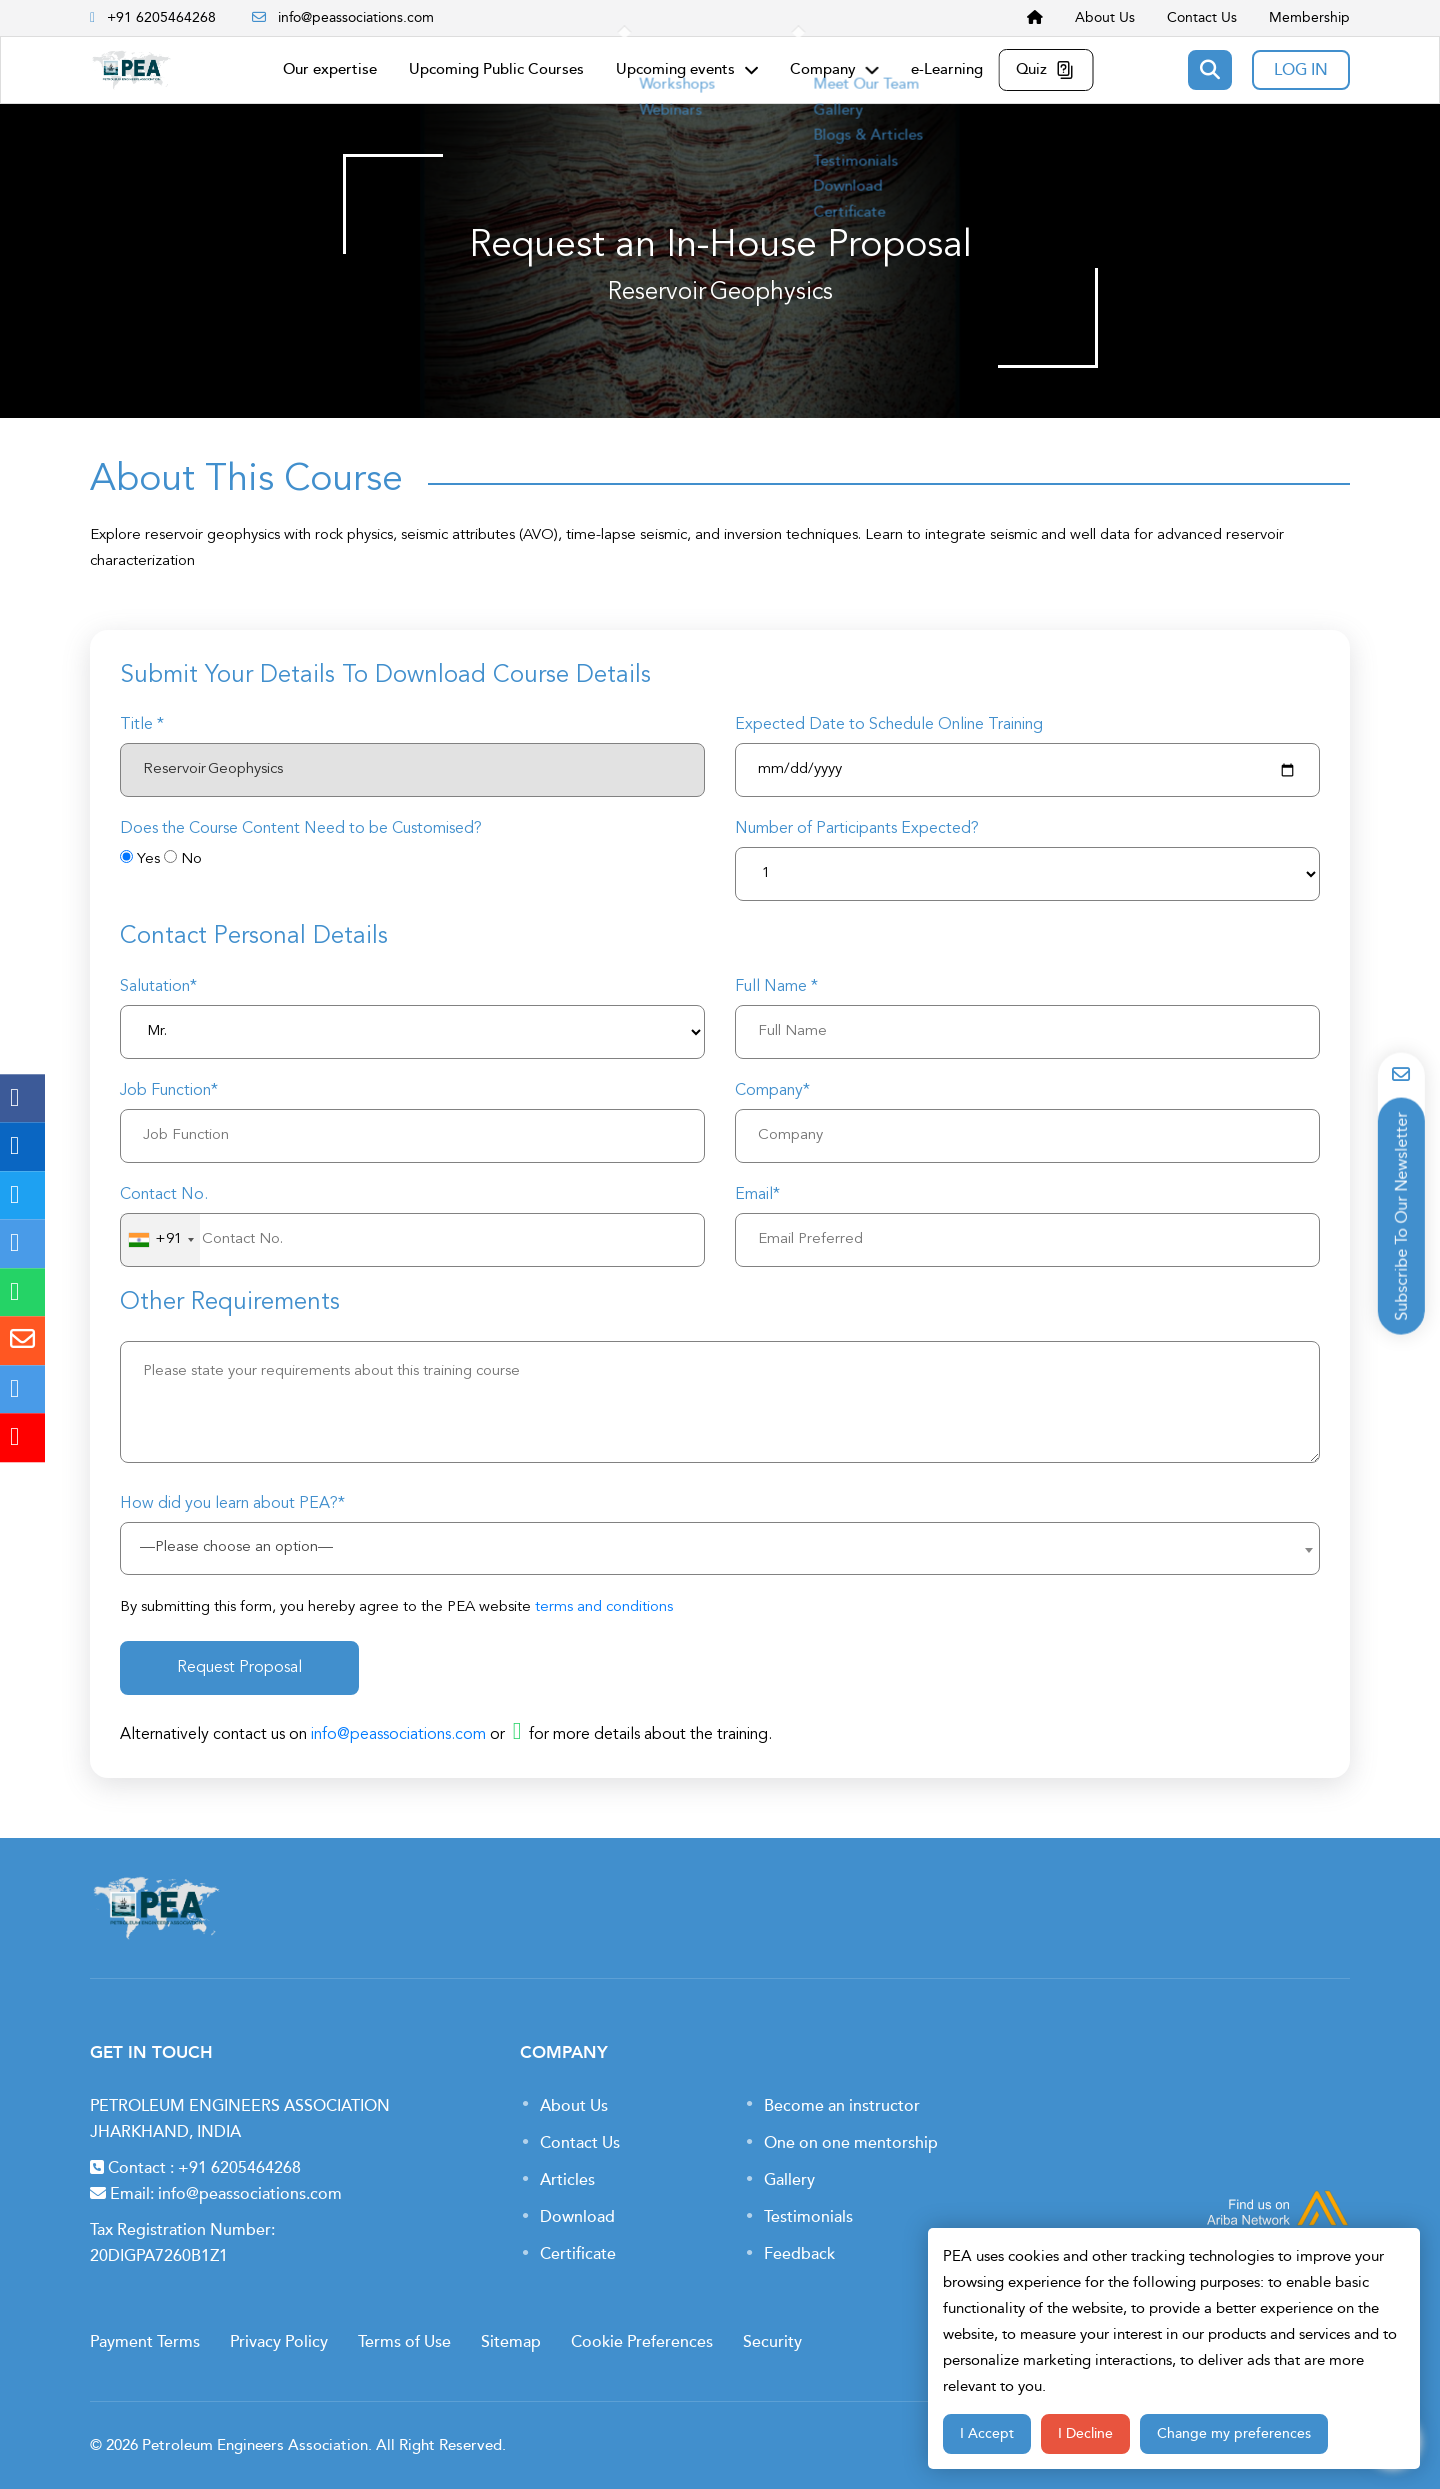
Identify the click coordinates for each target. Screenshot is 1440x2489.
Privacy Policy (279, 2342)
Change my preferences (1234, 2433)
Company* (772, 1091)
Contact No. (164, 1195)
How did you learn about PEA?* (232, 1504)
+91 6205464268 (239, 2168)
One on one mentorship (851, 2143)
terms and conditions (604, 1607)
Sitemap (511, 2342)
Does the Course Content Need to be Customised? (301, 829)
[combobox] (160, 1240)
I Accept (987, 2433)
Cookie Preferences (642, 2342)
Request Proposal (239, 1668)
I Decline (1085, 2433)
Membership (1309, 17)
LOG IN (1301, 70)
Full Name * (776, 987)
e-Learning (947, 69)
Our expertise (330, 69)
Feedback (799, 2254)
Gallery (789, 2180)
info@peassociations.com (343, 17)
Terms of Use (404, 2342)
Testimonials (808, 2217)
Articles (567, 2180)
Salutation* (158, 987)
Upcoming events (687, 69)
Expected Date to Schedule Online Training (889, 725)
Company (834, 69)
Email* (757, 1195)
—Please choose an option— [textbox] (236, 1547)
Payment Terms (145, 2342)
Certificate (578, 2254)
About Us (1105, 17)
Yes (148, 859)
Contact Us (1202, 17)
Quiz (1046, 69)
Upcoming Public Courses (496, 69)
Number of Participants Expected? (857, 829)
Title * (142, 725)
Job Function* (169, 1091)
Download (577, 2217)
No (191, 859)
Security (772, 2342)
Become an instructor (842, 2106)
